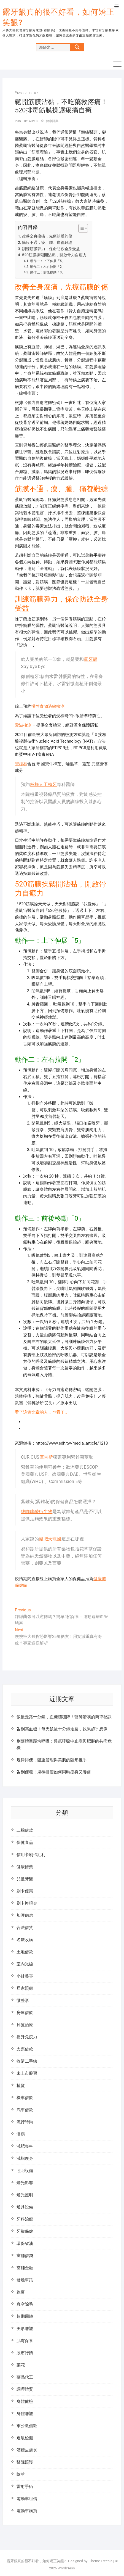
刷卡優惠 (25, 1891)
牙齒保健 (25, 2231)
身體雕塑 (25, 2413)
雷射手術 (25, 2486)
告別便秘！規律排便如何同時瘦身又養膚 (54, 1772)
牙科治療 (25, 2219)
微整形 (23, 2000)
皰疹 (21, 2292)
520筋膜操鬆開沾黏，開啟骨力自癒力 (54, 255)
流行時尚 (25, 2122)
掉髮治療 (25, 2024)
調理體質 (25, 2389)
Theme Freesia (100, 2561)
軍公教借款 (27, 2425)
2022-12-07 (27, 93)
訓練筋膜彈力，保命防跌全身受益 (51, 249)
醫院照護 (25, 2462)
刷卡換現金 (27, 1903)
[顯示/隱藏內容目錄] (80, 228)
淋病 (21, 2134)
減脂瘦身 (25, 2158)
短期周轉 (25, 2316)
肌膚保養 (25, 2340)
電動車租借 (27, 2498)
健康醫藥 (52, 121)
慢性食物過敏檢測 (47, 706)
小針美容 (25, 1976)
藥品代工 (25, 2377)
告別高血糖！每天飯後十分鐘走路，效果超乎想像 (62, 1729)
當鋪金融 (25, 2267)
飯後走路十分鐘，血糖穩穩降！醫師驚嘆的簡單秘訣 (64, 1716)
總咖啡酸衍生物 (36, 1511)
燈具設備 (25, 2207)
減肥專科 (25, 2146)
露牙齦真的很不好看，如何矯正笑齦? (58, 17)
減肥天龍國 (50, 1539)
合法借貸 (25, 1927)
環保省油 (25, 2243)
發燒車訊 (25, 2279)
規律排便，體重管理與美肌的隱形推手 (52, 1759)
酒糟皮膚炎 (27, 2450)
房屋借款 (25, 2012)
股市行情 (25, 2352)
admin (33, 121)
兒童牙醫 (25, 1878)
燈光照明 (25, 2194)
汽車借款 (25, 2109)
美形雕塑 (25, 2328)
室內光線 (25, 1964)
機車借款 (25, 2097)
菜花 (21, 2365)
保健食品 (25, 1842)
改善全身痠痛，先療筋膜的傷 (47, 236)
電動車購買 (27, 2510)
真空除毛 (25, 2304)
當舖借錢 (25, 2255)
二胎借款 (25, 1830)
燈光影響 (25, 2182)
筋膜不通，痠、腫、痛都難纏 (47, 242)
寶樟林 (21, 763)
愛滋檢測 (23, 725)
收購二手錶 (27, 2061)
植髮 (21, 2085)
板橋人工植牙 (43, 784)
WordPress (66, 2568)
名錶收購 (25, 1939)
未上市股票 (27, 2073)
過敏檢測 (25, 2437)
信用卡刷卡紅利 (31, 1854)
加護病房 (25, 1915)
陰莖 (21, 2474)
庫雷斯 (46, 1457)
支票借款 (25, 2049)
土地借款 (25, 1951)
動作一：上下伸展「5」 (47, 261)
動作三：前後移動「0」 (47, 272)
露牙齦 (90, 659)
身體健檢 (25, 2401)
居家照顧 (25, 1988)
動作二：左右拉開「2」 (47, 267)
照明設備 (25, 2170)
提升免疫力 (27, 2036)
